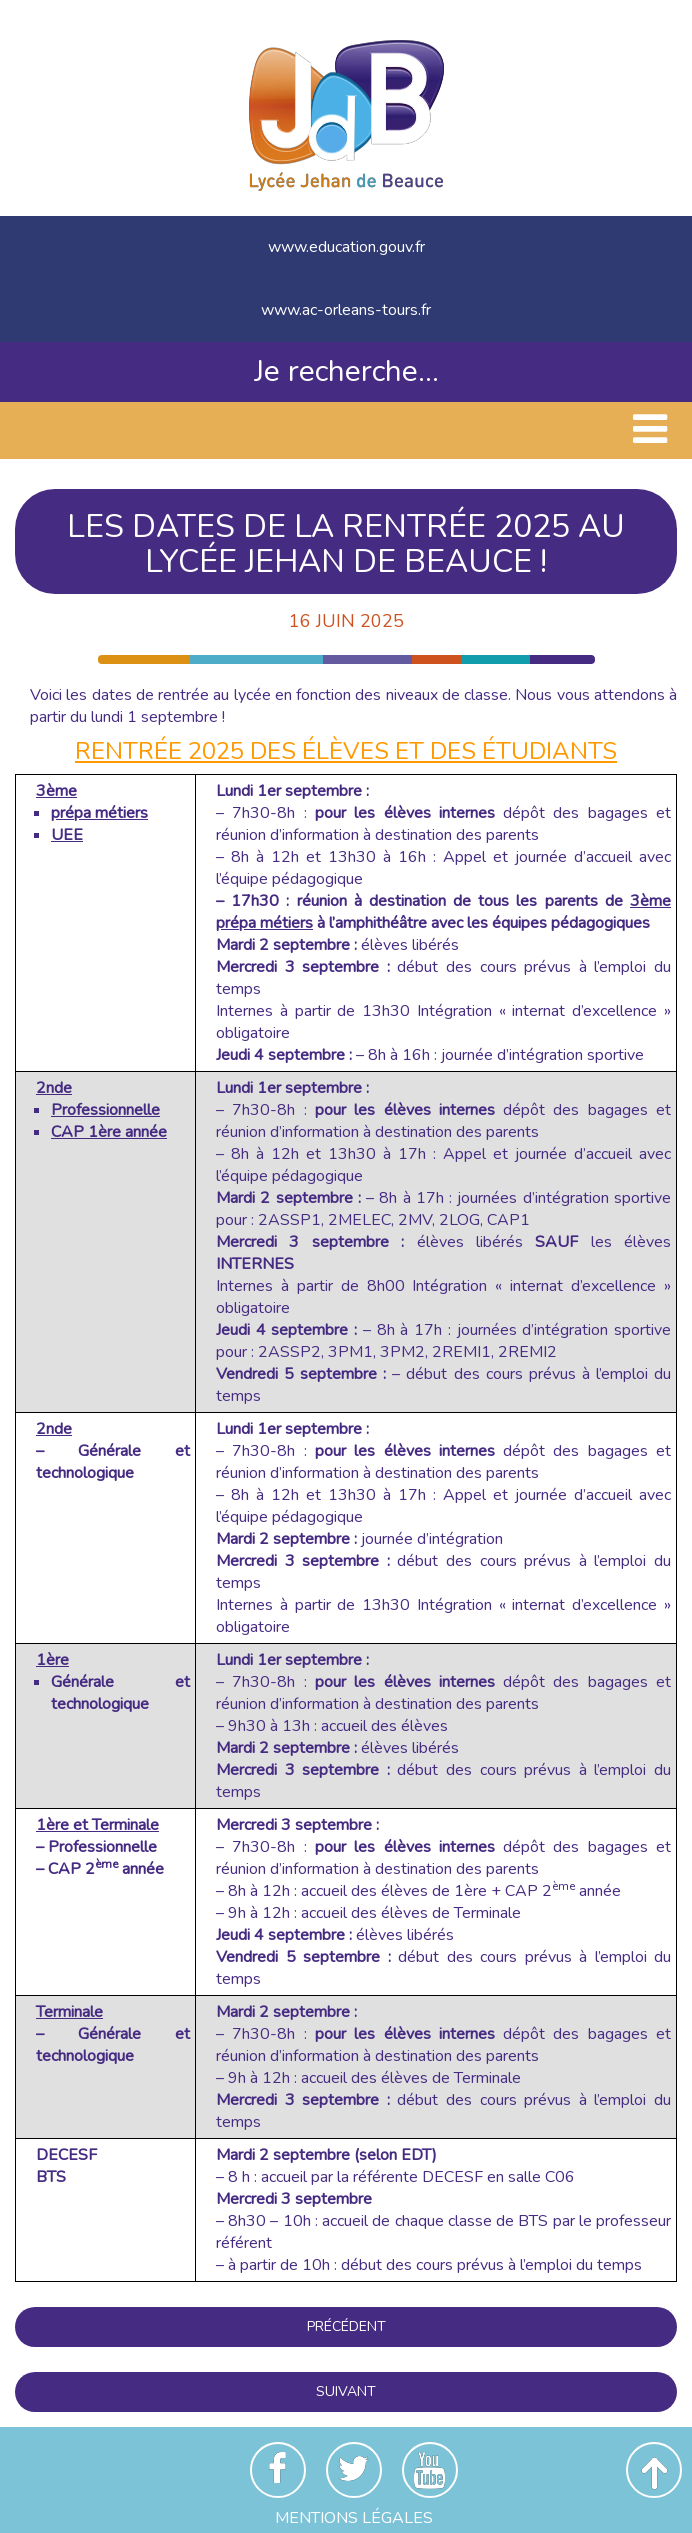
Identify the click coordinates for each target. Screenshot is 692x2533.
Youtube (430, 2470)
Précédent (346, 2326)
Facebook (278, 2470)
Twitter (354, 2470)
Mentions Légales (354, 2518)
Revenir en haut (654, 2470)
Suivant (346, 2391)
